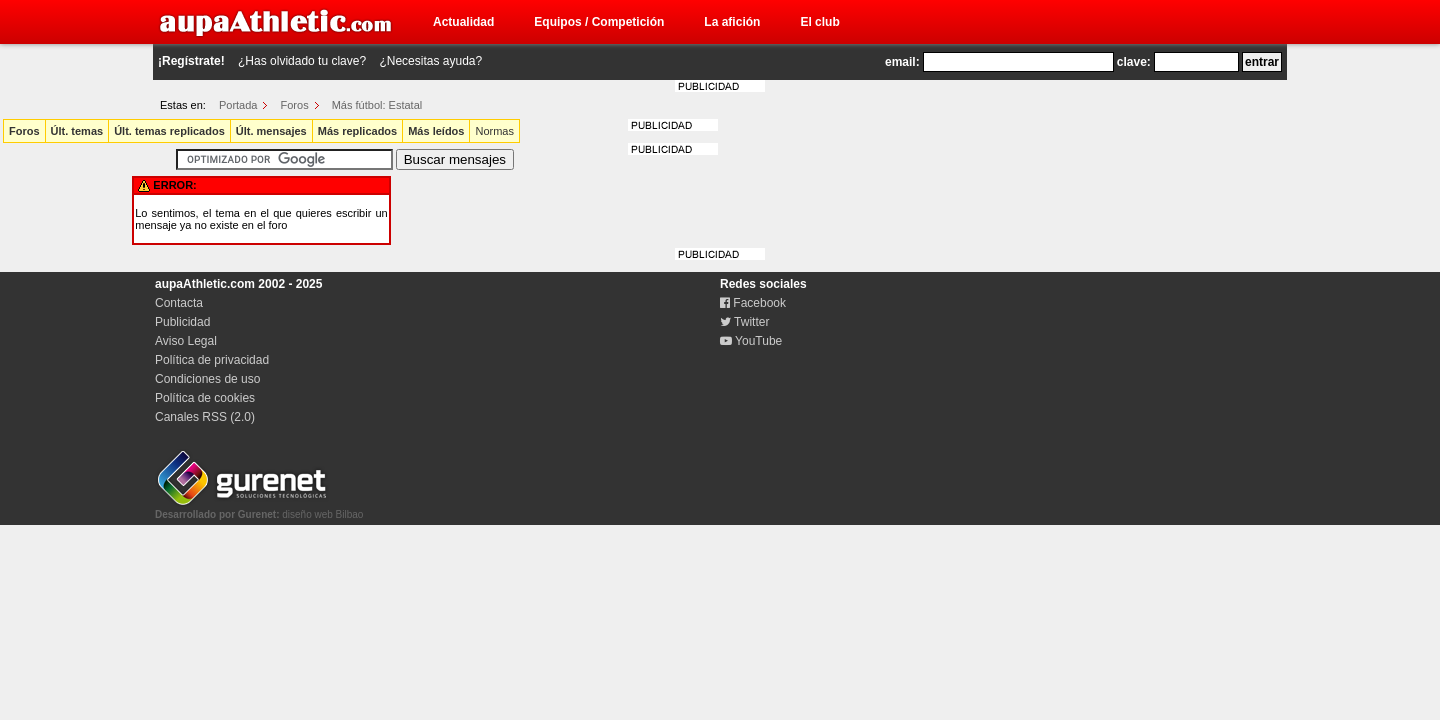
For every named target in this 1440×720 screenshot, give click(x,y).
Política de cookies (205, 398)
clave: (1134, 62)
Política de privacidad (212, 360)
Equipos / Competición (599, 22)
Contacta (179, 303)
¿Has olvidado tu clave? (302, 61)
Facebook (753, 303)
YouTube (751, 341)
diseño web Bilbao (259, 509)
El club (819, 22)
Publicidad (182, 322)
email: (902, 62)
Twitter (744, 322)
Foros (295, 105)
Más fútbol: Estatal (377, 105)
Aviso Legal (186, 341)
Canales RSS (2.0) (205, 417)
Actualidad (463, 22)
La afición (732, 22)
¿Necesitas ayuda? (430, 61)
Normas (494, 131)
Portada (238, 105)
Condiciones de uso (207, 379)
